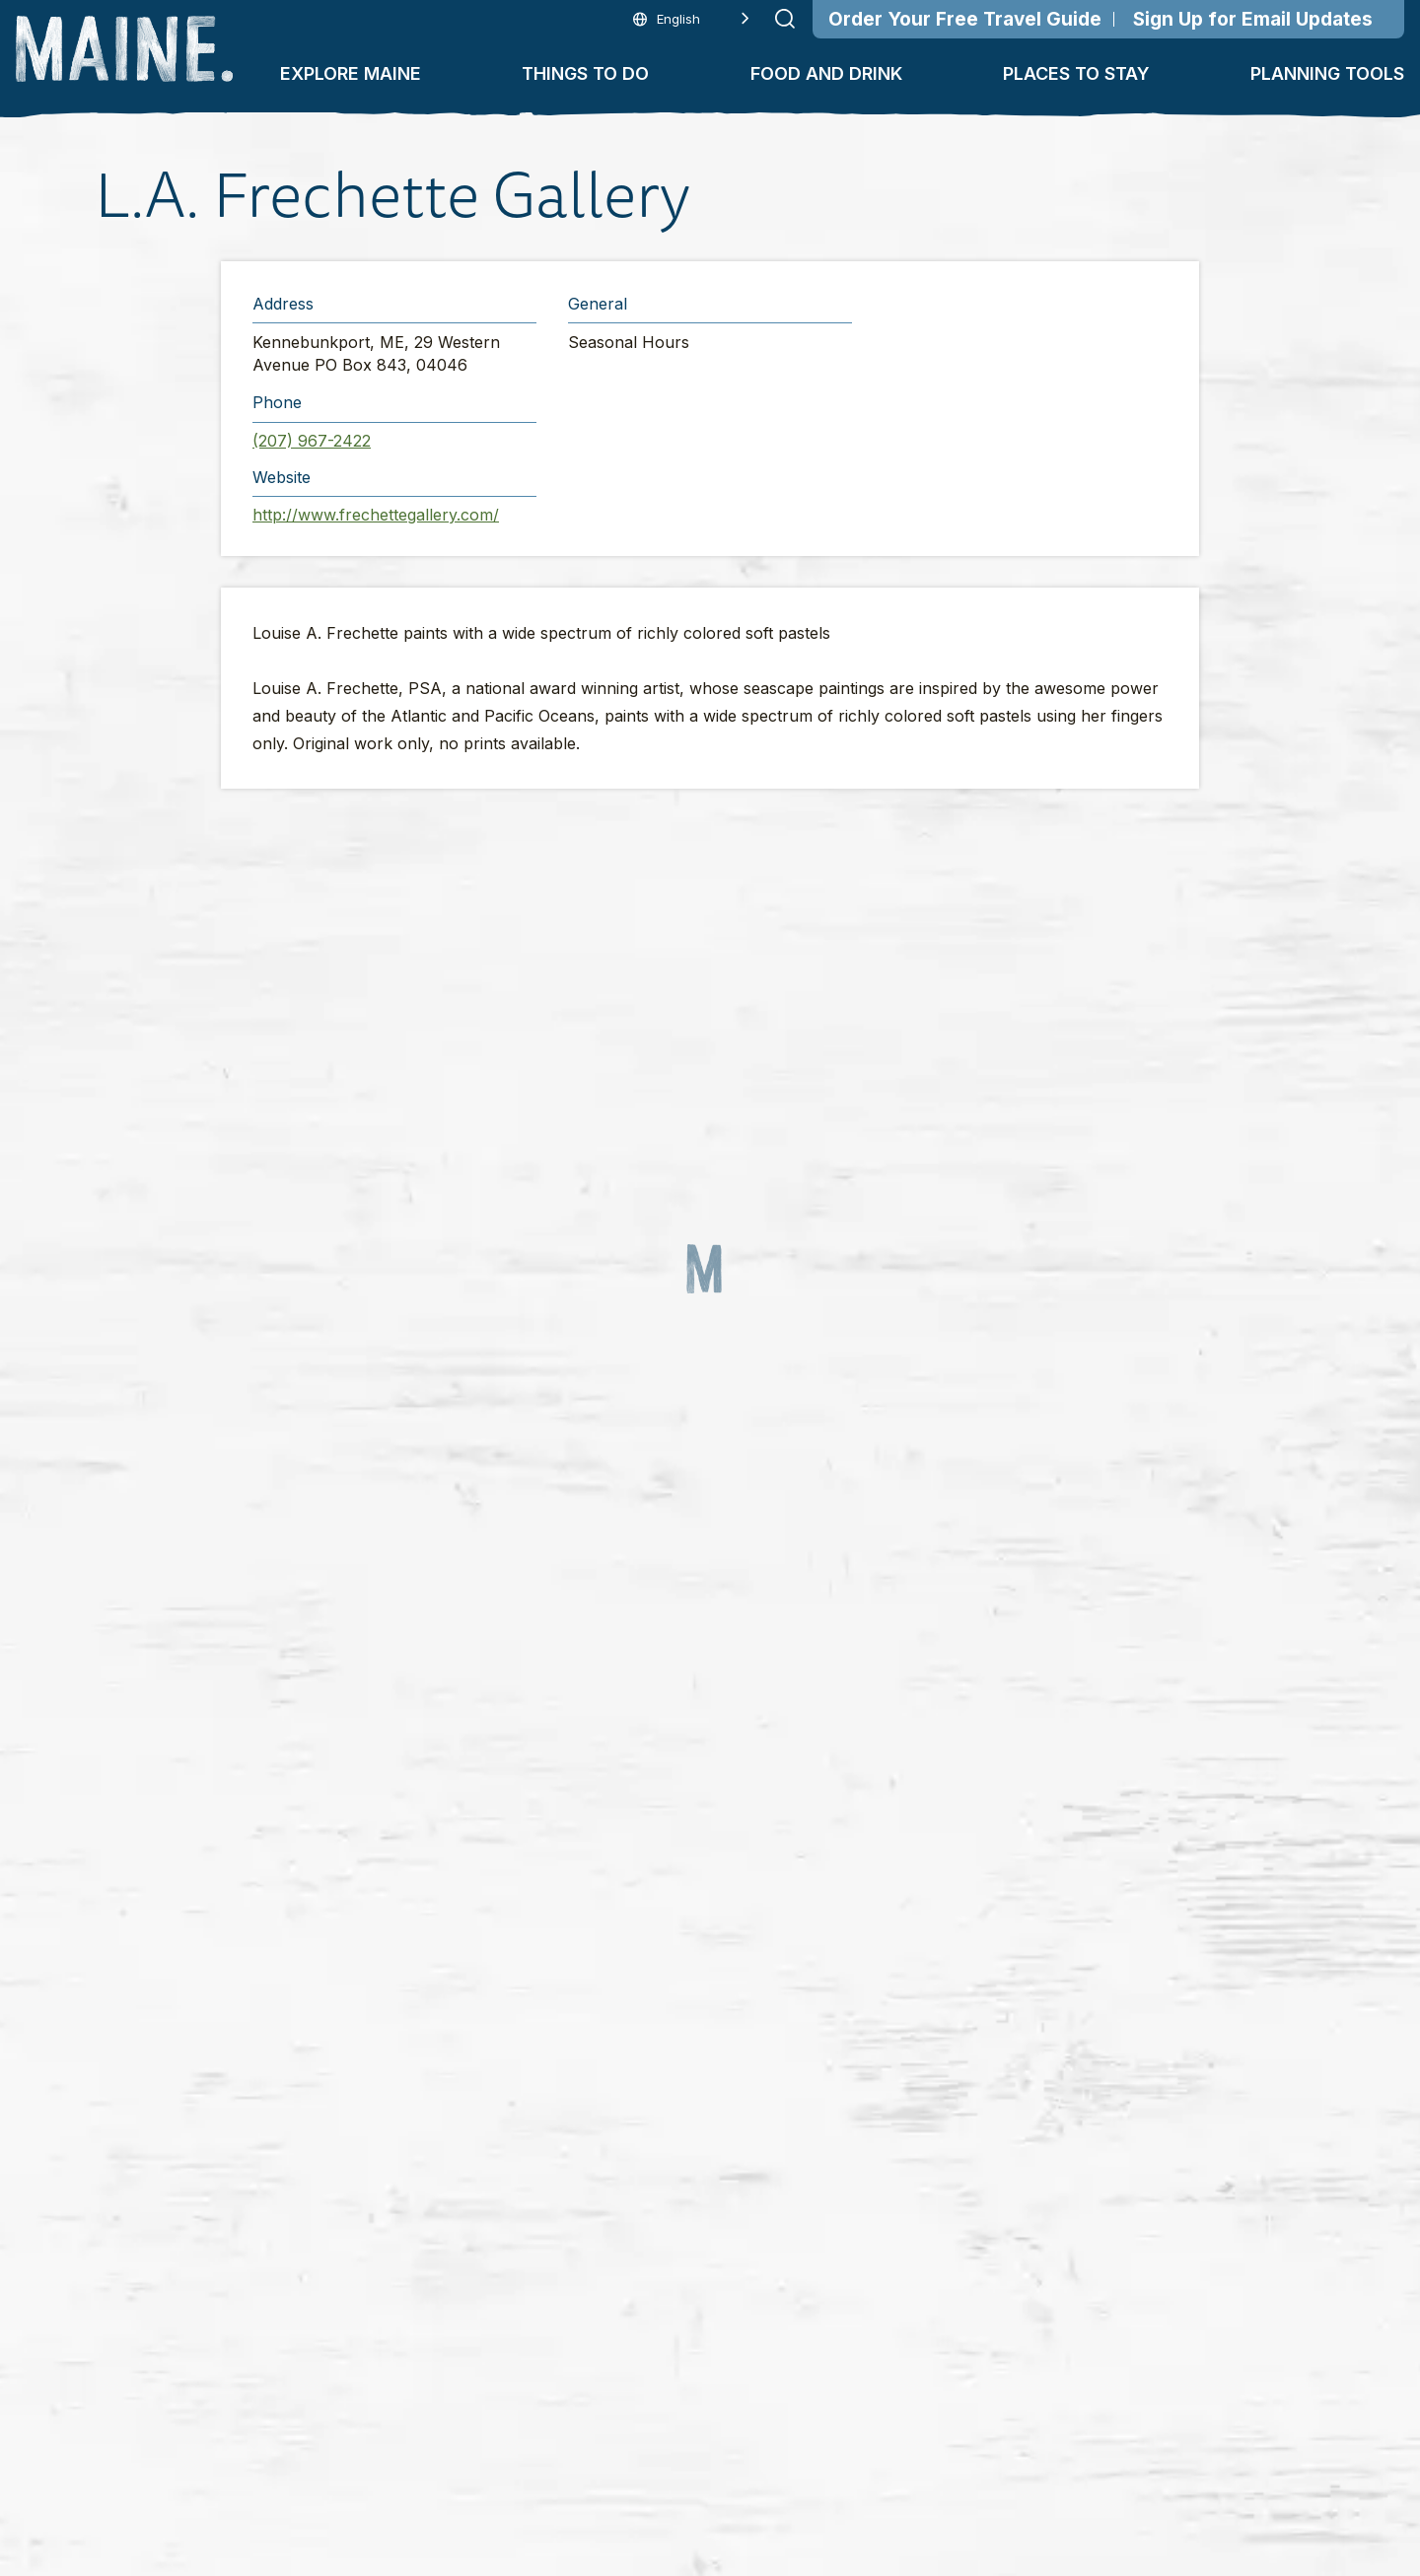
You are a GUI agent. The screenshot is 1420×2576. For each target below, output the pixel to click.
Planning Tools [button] (1327, 73)
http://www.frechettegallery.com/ (375, 514)
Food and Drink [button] (826, 73)
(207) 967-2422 (311, 441)
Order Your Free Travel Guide (964, 19)
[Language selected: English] (691, 19)
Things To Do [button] (585, 73)
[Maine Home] (124, 49)
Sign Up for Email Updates (1253, 19)
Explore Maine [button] (350, 73)
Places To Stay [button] (1076, 73)
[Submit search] (785, 19)
